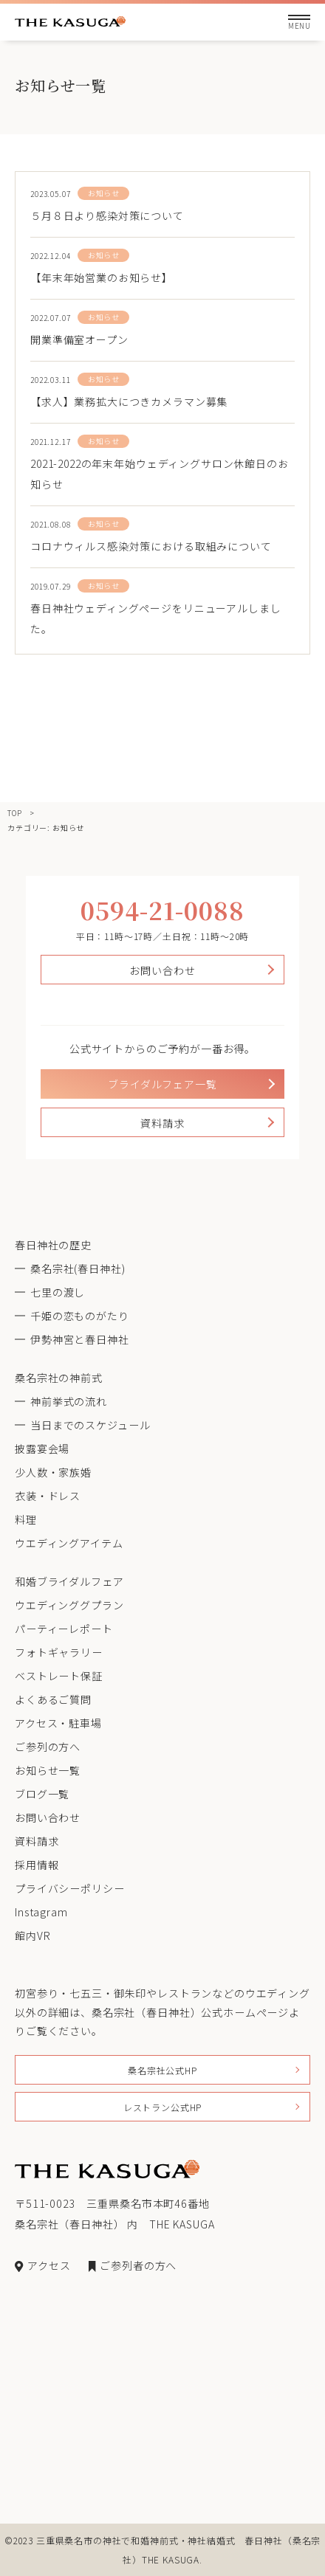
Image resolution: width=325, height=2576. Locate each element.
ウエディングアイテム (69, 1543)
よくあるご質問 (53, 1699)
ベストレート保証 (59, 1675)
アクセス (42, 2265)
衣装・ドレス (48, 1495)
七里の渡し (57, 1292)
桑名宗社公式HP (162, 2070)
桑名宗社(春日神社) (77, 1268)
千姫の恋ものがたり (79, 1315)
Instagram (41, 1912)
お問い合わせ (162, 970)
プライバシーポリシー (69, 1888)
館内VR (32, 1935)
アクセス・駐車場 (58, 1723)
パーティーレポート (64, 1628)
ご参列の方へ (48, 1746)
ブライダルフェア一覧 (162, 1084)
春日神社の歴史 (53, 1244)
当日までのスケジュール (90, 1425)
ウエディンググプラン (69, 1605)
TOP (14, 812)
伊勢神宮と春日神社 (79, 1339)
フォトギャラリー (59, 1652)
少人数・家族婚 (53, 1472)
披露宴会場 (42, 1448)
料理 (26, 1519)
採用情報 (36, 1864)
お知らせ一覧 (48, 1770)
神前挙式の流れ (68, 1401)
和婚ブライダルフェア (69, 1581)
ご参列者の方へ (133, 2265)
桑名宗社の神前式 (59, 1377)
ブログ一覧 (42, 1793)
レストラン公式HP (162, 2107)
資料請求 (162, 1123)
